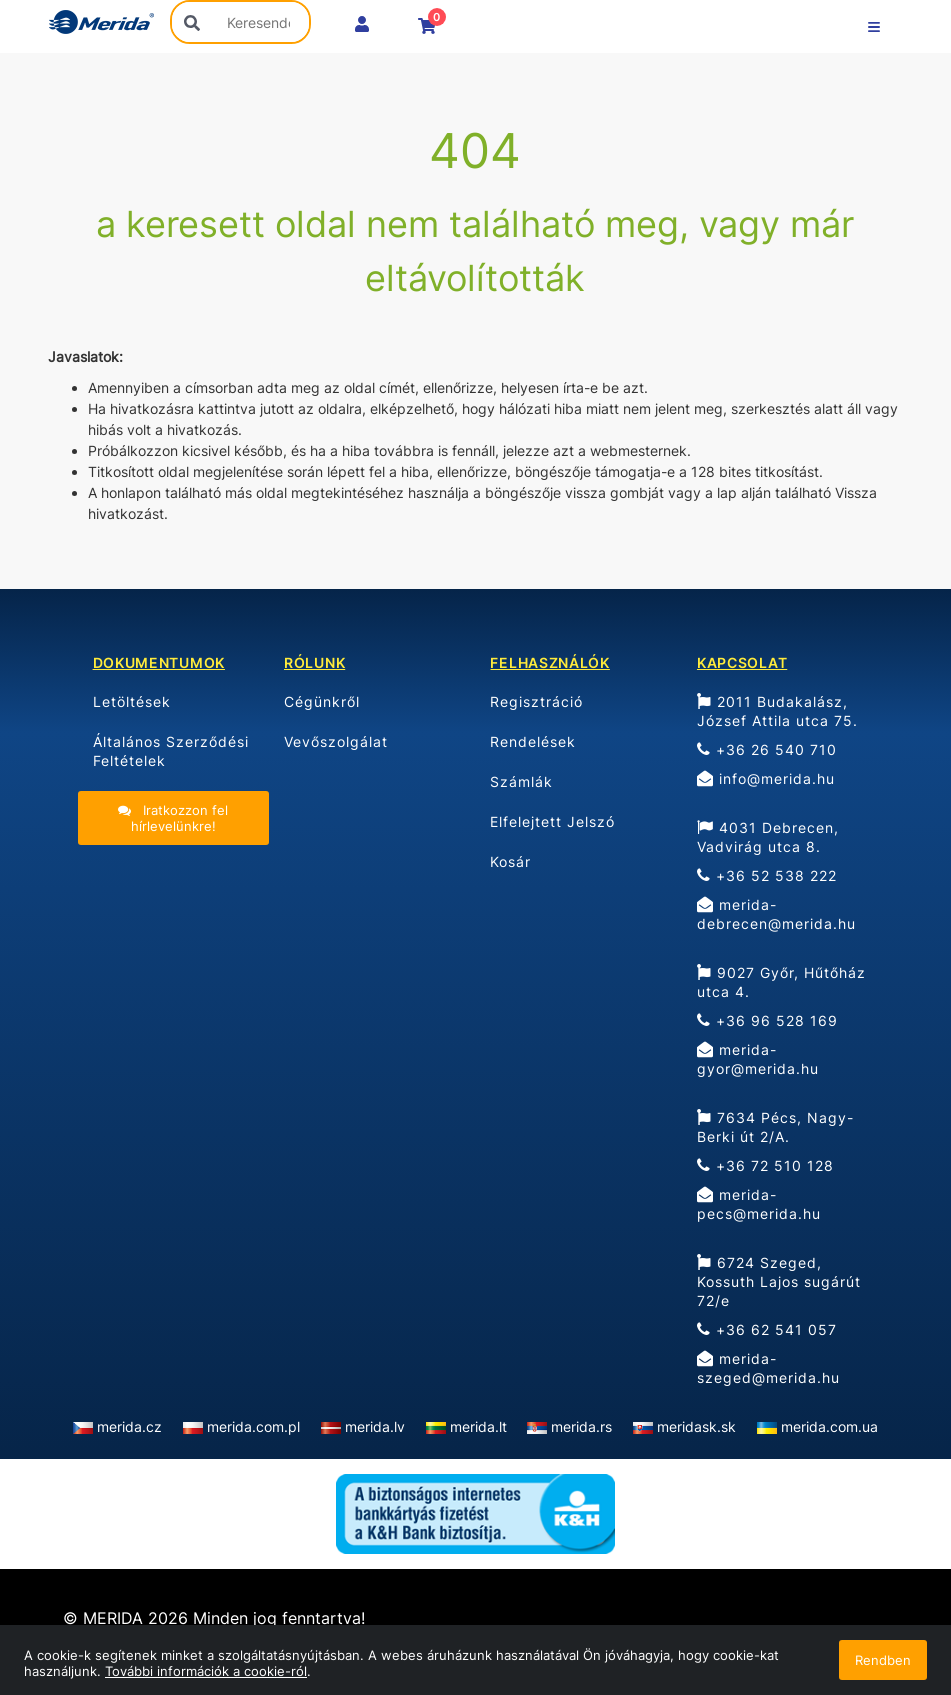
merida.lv (375, 1426)
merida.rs (581, 1426)
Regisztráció (536, 701)
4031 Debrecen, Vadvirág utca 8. (768, 837)
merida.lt (478, 1426)
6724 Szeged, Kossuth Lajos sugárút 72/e (779, 1281)
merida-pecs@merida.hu (759, 1204)
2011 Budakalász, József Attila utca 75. (777, 711)
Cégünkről (322, 701)
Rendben (883, 1660)
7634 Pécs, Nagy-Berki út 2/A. (775, 1127)
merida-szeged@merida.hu (768, 1368)
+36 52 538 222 (767, 875)
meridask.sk (696, 1426)
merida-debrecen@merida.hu (776, 914)
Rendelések (533, 741)
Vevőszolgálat (336, 741)
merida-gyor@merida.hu (758, 1059)
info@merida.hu (766, 778)
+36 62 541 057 (767, 1329)
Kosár (510, 861)
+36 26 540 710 (767, 749)
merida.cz (129, 1426)
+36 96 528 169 (767, 1020)
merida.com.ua (829, 1426)
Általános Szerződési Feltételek (171, 751)
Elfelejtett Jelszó (552, 821)
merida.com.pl (253, 1426)
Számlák (521, 781)
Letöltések (132, 701)
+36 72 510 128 (765, 1165)
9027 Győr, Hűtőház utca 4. (781, 982)
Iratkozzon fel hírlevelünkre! (173, 818)
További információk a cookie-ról (206, 1671)
